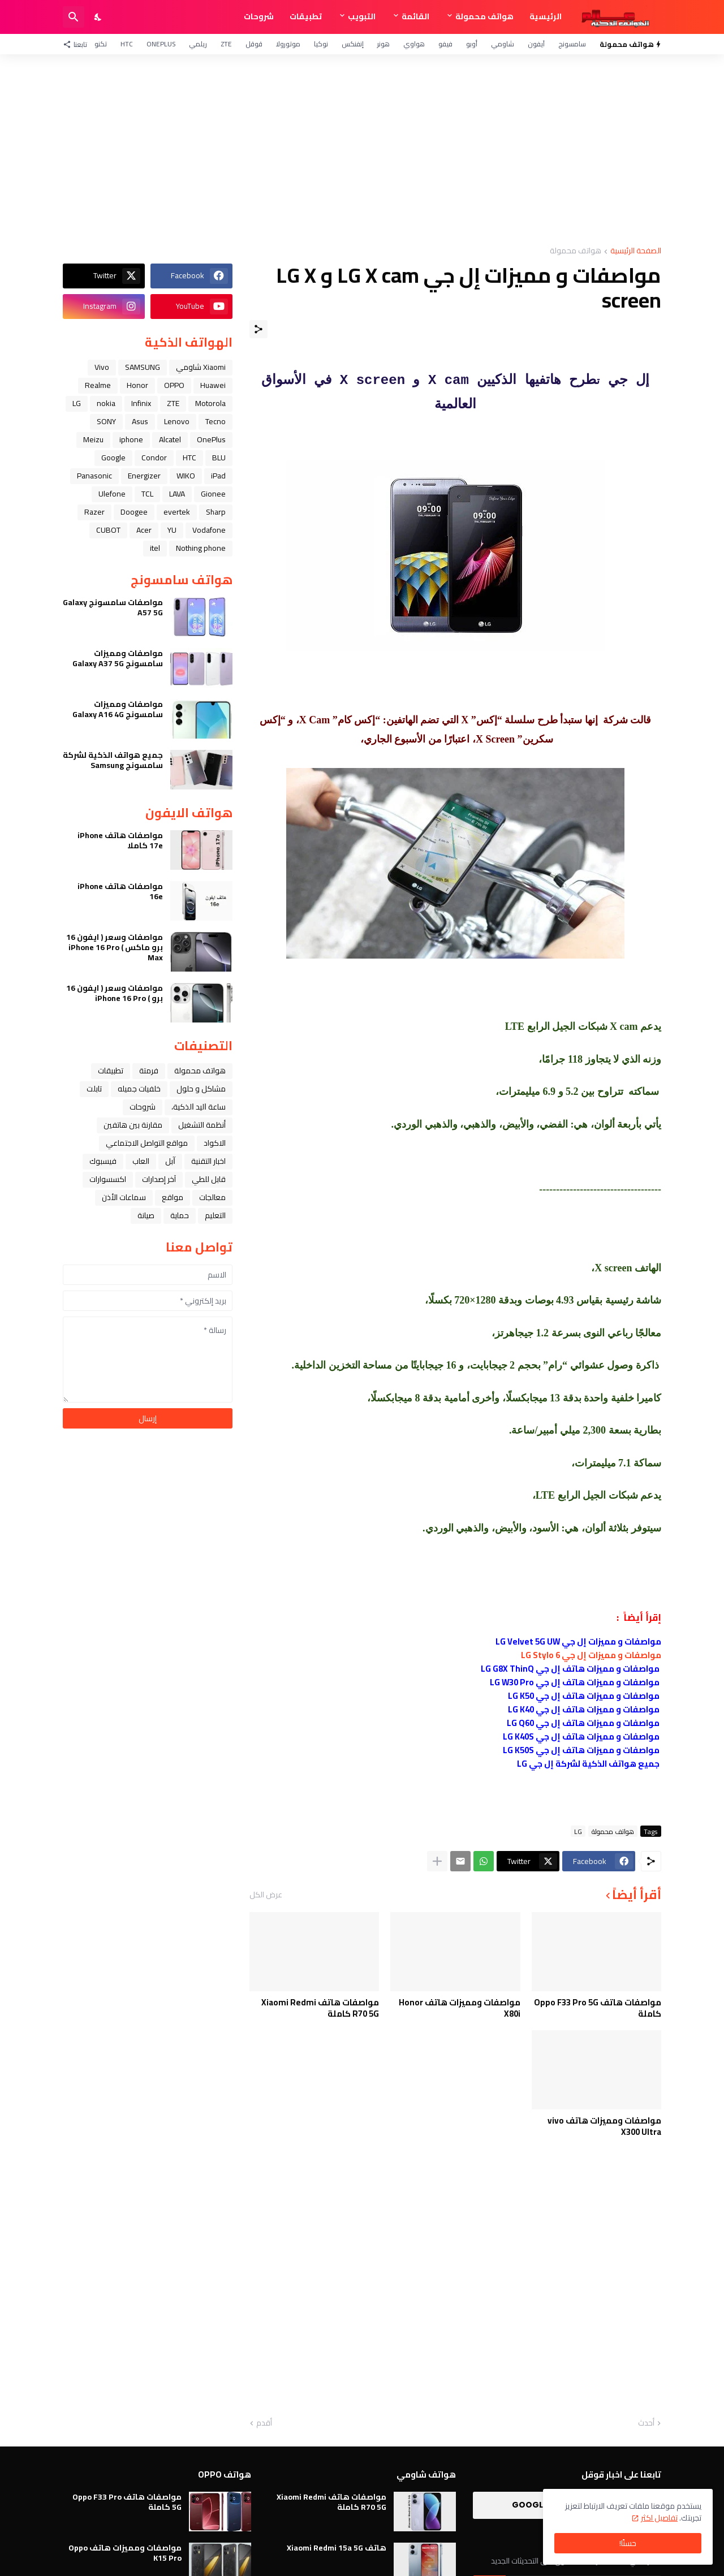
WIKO (185, 475)
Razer (94, 511)
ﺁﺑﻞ (170, 1161)
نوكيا (321, 43)
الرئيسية (545, 16)
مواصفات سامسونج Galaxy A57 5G (113, 607)
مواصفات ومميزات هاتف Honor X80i (459, 2008)
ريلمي (198, 43)
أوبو (471, 43)
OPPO (174, 385)
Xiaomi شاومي (201, 367)
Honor (137, 385)
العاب (140, 1161)
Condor (154, 457)
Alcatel (170, 439)
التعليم (215, 1215)
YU (171, 530)
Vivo (101, 367)
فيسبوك (103, 1161)
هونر (383, 43)
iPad (218, 475)
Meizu (93, 439)
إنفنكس (353, 43)
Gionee (213, 493)
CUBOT (108, 530)
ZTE (226, 43)
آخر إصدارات (159, 1179)
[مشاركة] (258, 329)
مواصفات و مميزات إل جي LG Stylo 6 (591, 1655)
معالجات (212, 1197)
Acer (144, 530)
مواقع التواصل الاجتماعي (147, 1143)
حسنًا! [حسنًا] (627, 2543)
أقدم (264, 2423)
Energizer (144, 475)
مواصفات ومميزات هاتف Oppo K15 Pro (125, 2553)
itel (155, 548)
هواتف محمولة (484, 16)
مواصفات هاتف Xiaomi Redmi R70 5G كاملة (320, 2008)
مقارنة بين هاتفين (133, 1124)
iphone (131, 439)
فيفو (445, 43)
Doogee (134, 511)
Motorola (210, 403)
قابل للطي (209, 1179)
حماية (179, 1215)
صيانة (145, 1215)
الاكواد (215, 1143)
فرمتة (148, 1070)
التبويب (362, 16)
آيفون (536, 43)
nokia (106, 403)
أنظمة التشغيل (202, 1124)
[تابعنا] (78, 44)
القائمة (415, 16)
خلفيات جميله (139, 1088)
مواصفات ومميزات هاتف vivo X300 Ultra (604, 2126)
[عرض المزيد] (437, 1861)
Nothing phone (201, 548)
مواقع (172, 1197)
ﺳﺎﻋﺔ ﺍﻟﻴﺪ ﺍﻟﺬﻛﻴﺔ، (198, 1106)
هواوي (414, 43)
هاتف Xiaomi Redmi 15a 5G (336, 2548)
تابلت (94, 1088)
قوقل (253, 43)
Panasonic (94, 475)
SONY (106, 421)
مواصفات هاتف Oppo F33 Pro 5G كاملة (597, 2008)
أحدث (646, 2423)
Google (113, 457)
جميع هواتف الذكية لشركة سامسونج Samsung (113, 760)
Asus (140, 421)
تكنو (100, 43)
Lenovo (176, 421)
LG (578, 1831)
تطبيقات (306, 16)
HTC (126, 43)
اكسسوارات (107, 1179)
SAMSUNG (142, 367)
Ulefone (112, 493)
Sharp (216, 511)
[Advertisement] (362, 150)
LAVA (177, 493)
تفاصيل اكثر (659, 2517)
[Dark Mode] (98, 17)
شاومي (502, 43)
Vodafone (209, 530)
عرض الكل (265, 1894)
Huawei (213, 385)
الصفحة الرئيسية (635, 251)
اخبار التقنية (208, 1161)
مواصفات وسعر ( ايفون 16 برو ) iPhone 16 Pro (114, 993)
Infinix (141, 403)
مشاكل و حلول (201, 1088)
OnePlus (160, 43)
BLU (219, 457)
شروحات (259, 16)
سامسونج (572, 43)
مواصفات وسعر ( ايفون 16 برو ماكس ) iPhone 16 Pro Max (114, 947)
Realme (98, 385)
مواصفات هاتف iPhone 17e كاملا (120, 840)
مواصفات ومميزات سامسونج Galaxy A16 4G (117, 709)
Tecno (215, 421)
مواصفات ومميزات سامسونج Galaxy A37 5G (117, 658)
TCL (147, 493)
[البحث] (73, 17)
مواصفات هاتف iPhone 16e (120, 891)
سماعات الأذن (124, 1197)
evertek (176, 511)
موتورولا (288, 43)
